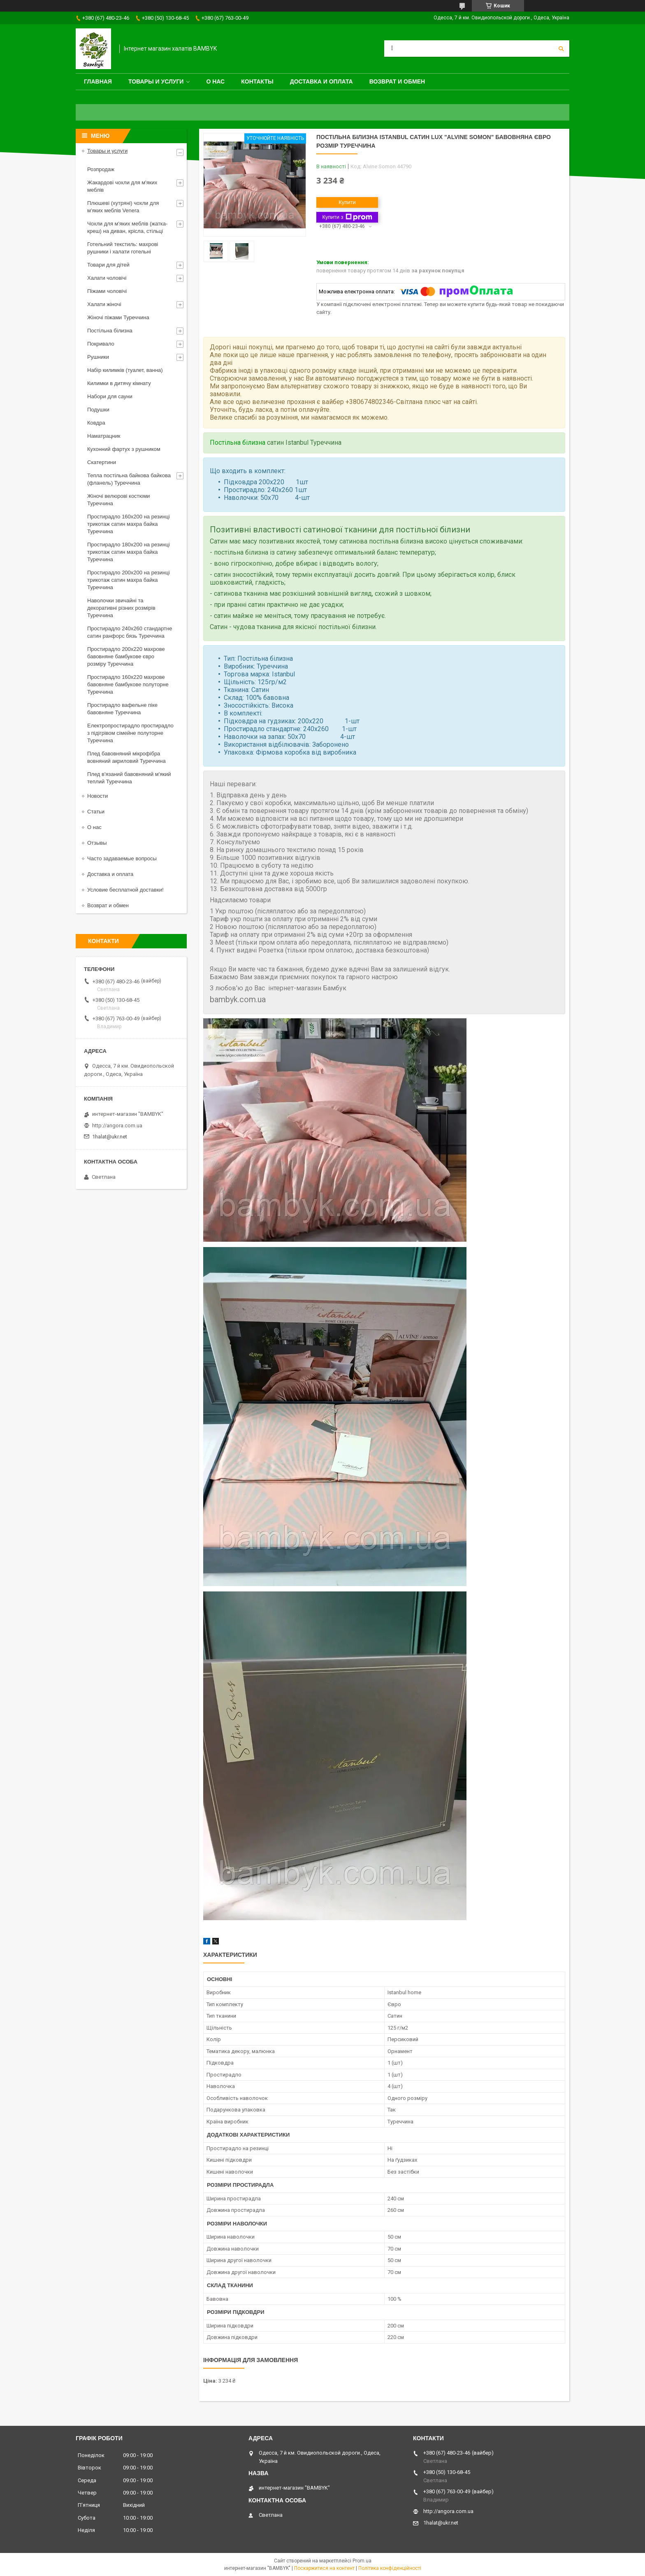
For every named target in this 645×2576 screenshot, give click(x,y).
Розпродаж (100, 169)
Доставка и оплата (321, 81)
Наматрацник (104, 436)
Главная (98, 81)
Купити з (347, 217)
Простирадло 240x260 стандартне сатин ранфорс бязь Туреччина (129, 632)
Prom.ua (362, 2561)
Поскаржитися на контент (324, 2568)
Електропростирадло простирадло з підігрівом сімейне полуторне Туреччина (130, 732)
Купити (347, 202)
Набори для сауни (109, 396)
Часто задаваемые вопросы (122, 858)
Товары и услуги (156, 81)
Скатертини (101, 462)
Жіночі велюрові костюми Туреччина (118, 499)
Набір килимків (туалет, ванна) (125, 370)
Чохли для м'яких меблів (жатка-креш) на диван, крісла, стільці (127, 227)
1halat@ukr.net (109, 1137)
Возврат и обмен (397, 81)
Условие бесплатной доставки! (125, 890)
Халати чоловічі (106, 278)
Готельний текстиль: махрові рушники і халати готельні (122, 248)
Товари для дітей (108, 265)
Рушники (98, 357)
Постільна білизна (237, 442)
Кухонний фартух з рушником (123, 449)
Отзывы (97, 843)
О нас (215, 81)
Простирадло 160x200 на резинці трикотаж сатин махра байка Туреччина (128, 523)
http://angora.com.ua (117, 1125)
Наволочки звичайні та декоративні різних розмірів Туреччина (121, 607)
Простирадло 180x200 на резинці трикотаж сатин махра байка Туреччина (128, 551)
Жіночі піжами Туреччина (118, 317)
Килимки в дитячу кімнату (119, 383)
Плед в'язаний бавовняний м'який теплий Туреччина (129, 778)
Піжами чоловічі (107, 291)
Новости (97, 796)
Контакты (257, 81)
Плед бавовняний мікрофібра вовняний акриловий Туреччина (126, 757)
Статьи (95, 811)
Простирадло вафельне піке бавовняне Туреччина (122, 708)
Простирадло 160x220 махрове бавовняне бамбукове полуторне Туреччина (128, 684)
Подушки (98, 409)
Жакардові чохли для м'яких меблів (122, 186)
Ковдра (96, 423)
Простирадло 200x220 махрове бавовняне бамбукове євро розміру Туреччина (126, 656)
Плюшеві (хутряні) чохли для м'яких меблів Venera (123, 207)
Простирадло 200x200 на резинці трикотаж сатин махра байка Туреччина (128, 579)
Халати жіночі (104, 304)
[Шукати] (561, 48)
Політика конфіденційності (389, 2568)
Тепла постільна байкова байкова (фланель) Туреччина (129, 479)
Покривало (100, 344)
